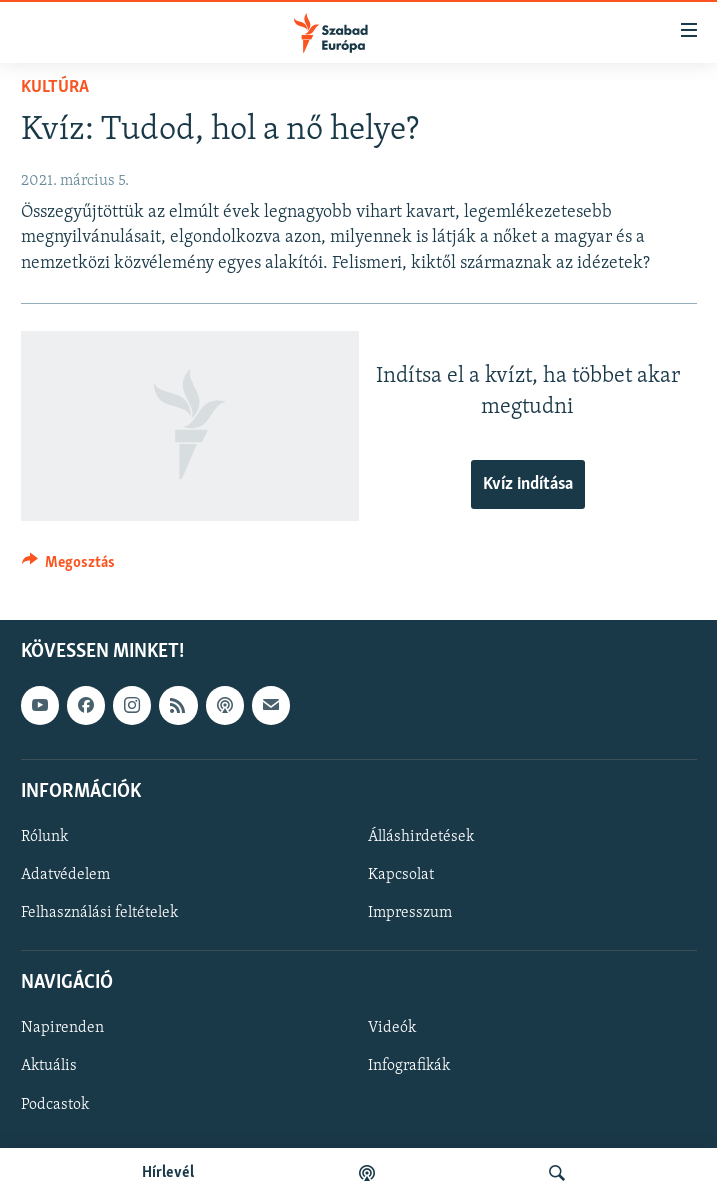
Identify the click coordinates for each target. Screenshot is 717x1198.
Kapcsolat (401, 875)
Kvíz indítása (528, 484)
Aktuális (49, 1066)
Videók (392, 1028)
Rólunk (44, 837)
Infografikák (409, 1066)
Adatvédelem (65, 875)
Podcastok (55, 1104)
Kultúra (55, 87)
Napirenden (62, 1028)
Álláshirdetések (421, 837)
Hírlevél (168, 1173)
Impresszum (410, 913)
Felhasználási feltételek (99, 913)
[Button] (69, 567)
